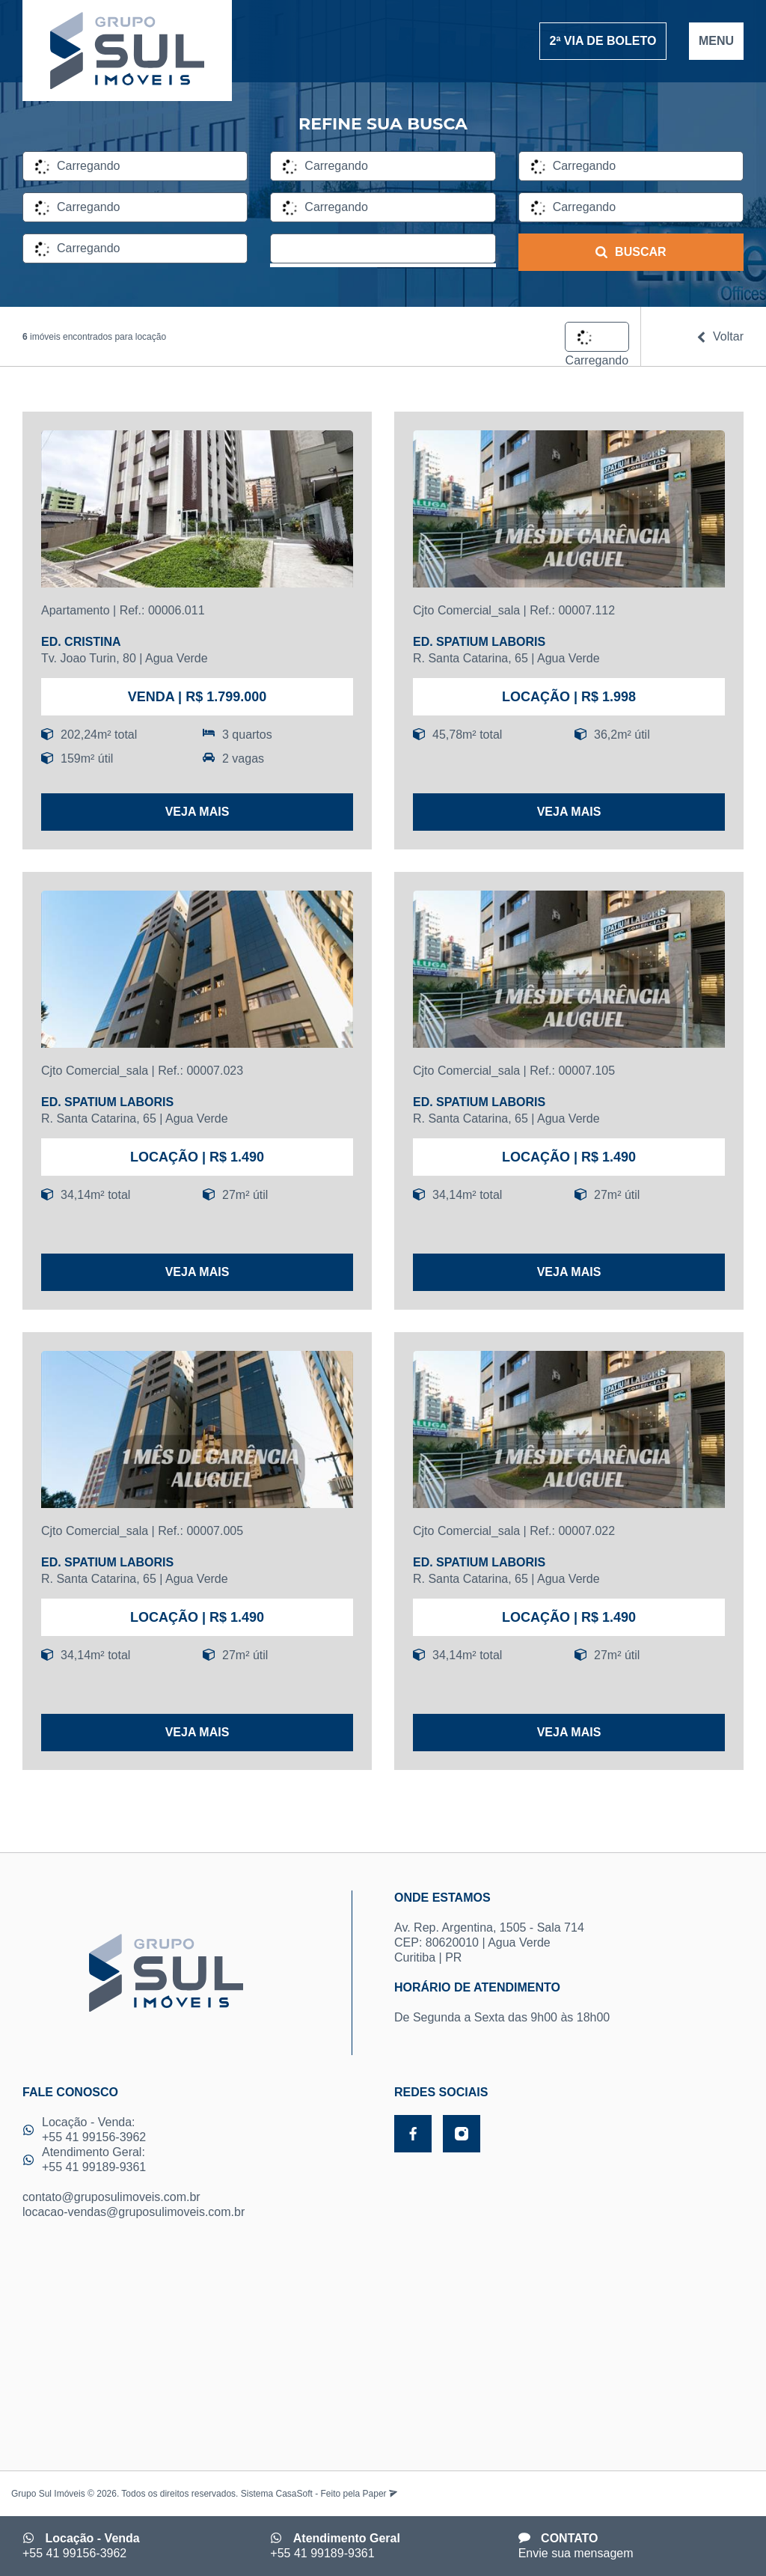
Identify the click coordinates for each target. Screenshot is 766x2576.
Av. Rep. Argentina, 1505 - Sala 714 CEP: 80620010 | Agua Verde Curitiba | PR (569, 1927)
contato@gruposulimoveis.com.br (111, 2197)
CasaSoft (293, 2493)
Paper (380, 2493)
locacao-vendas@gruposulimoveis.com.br (133, 2212)
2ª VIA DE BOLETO (603, 40)
